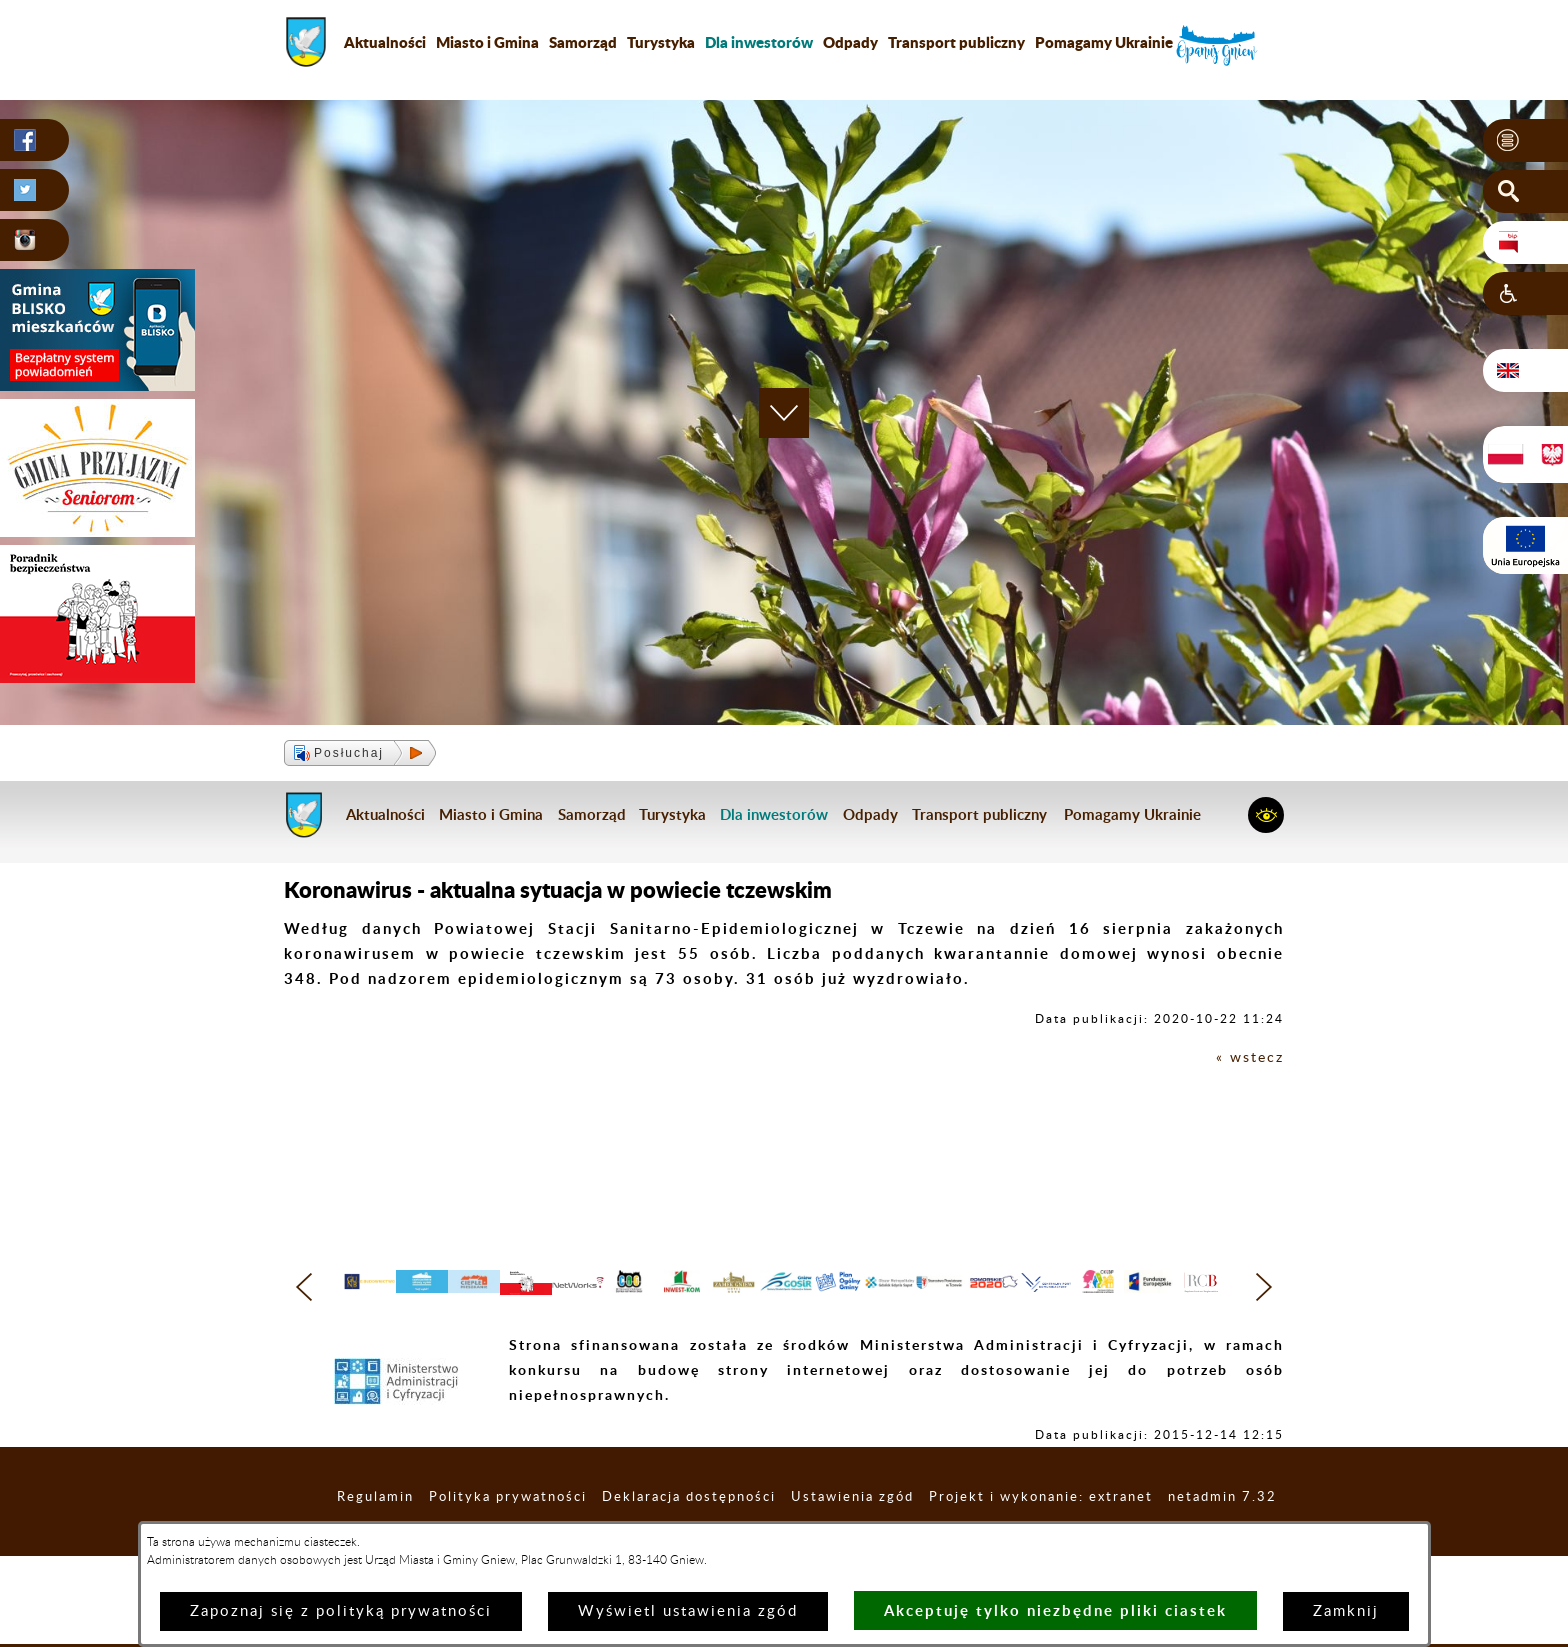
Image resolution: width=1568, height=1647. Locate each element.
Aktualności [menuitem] (385, 42)
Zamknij (1346, 1611)
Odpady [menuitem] (850, 42)
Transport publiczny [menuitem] (956, 42)
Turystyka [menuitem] (661, 42)
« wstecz (1248, 1057)
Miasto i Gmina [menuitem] (487, 42)
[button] (1525, 141)
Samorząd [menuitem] (583, 42)
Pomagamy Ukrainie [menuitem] (1104, 42)
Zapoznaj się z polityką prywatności (341, 1611)
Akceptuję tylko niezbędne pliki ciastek (1055, 1610)
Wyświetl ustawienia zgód (688, 1611)
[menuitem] (759, 42)
